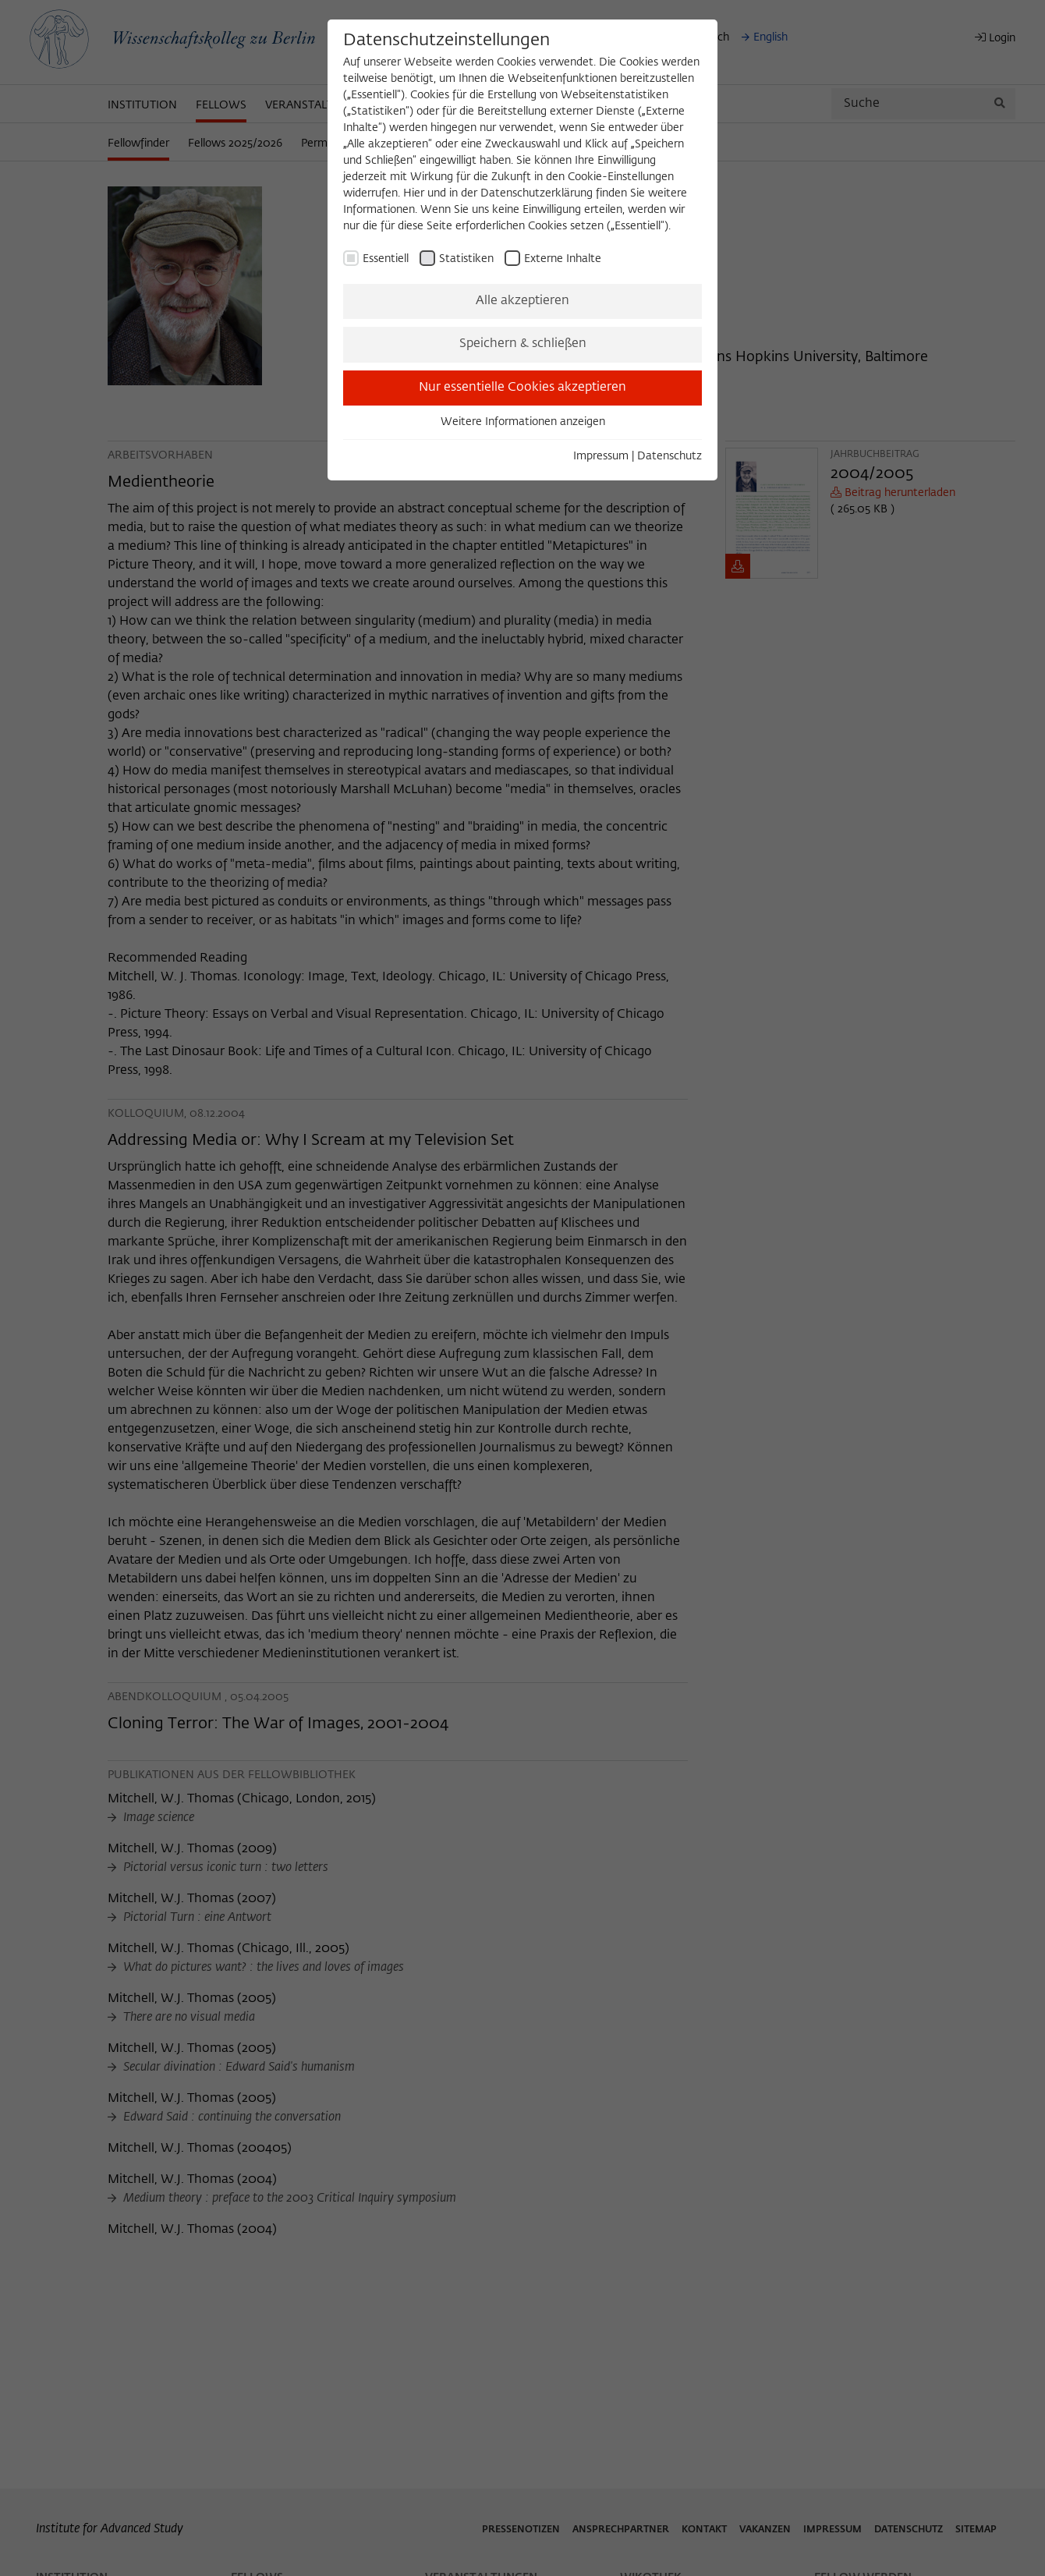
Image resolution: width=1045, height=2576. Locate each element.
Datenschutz (669, 456)
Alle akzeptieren (522, 301)
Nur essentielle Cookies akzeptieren (522, 387)
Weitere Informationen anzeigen (523, 421)
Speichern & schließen (522, 344)
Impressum (601, 456)
